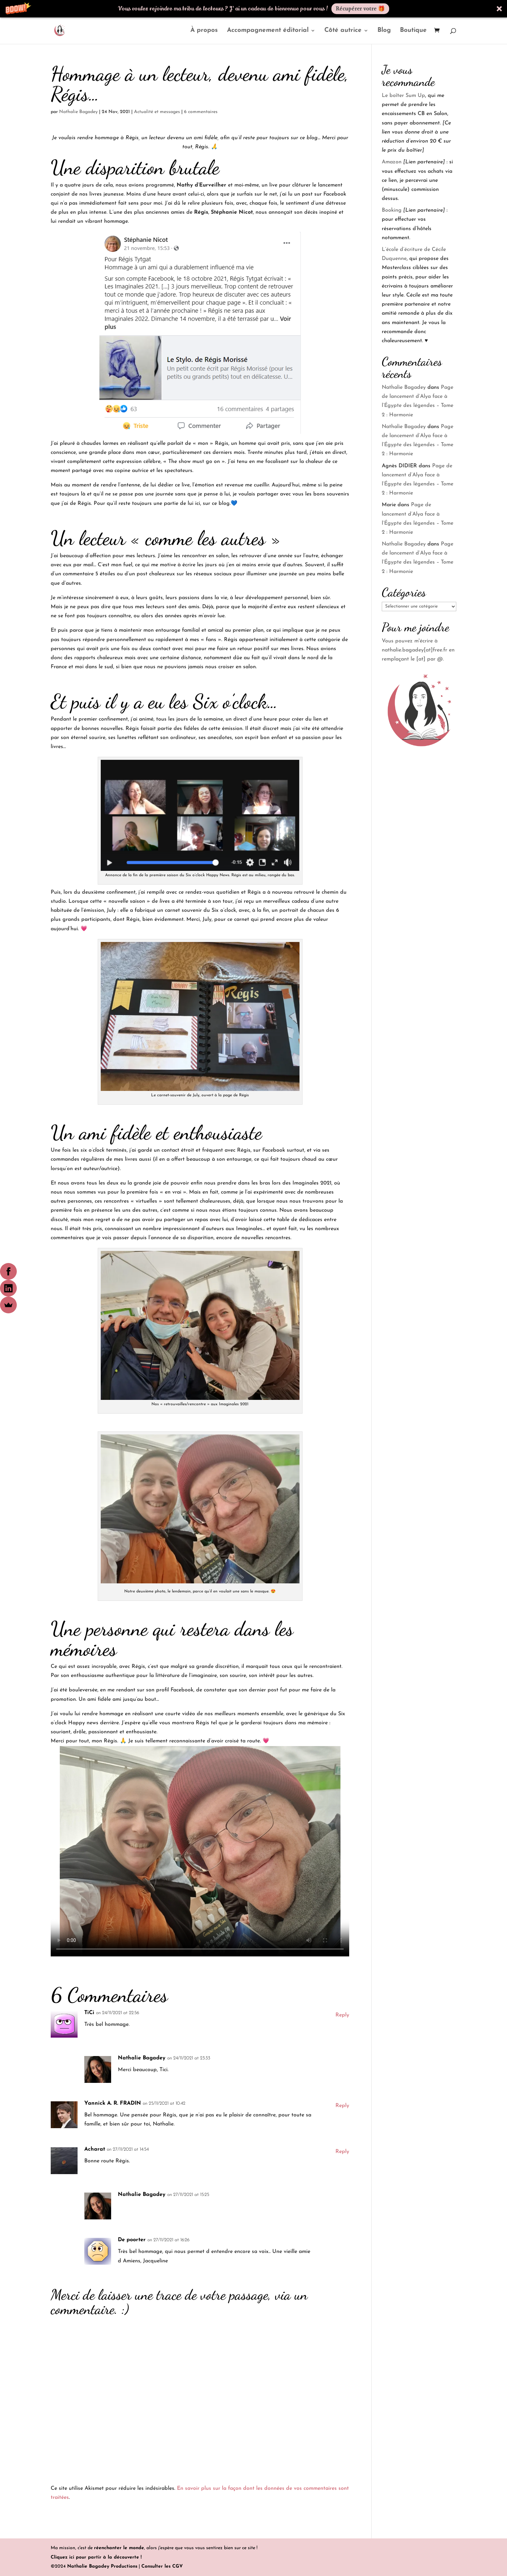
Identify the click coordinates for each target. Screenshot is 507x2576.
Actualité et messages (157, 111)
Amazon (392, 162)
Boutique (413, 31)
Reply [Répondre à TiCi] (342, 2015)
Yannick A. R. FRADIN (112, 2103)
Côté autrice (343, 31)
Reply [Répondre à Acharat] (342, 2151)
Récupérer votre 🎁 (360, 8)
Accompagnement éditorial (268, 31)
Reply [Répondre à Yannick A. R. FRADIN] (342, 2105)
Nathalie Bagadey (78, 111)
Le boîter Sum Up (403, 95)
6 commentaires (201, 111)
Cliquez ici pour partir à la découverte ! (96, 2557)
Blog (384, 31)
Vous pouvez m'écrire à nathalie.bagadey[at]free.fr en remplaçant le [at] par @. (418, 650)
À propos (204, 31)
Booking (392, 210)
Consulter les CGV (162, 2566)
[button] (253, 8)
